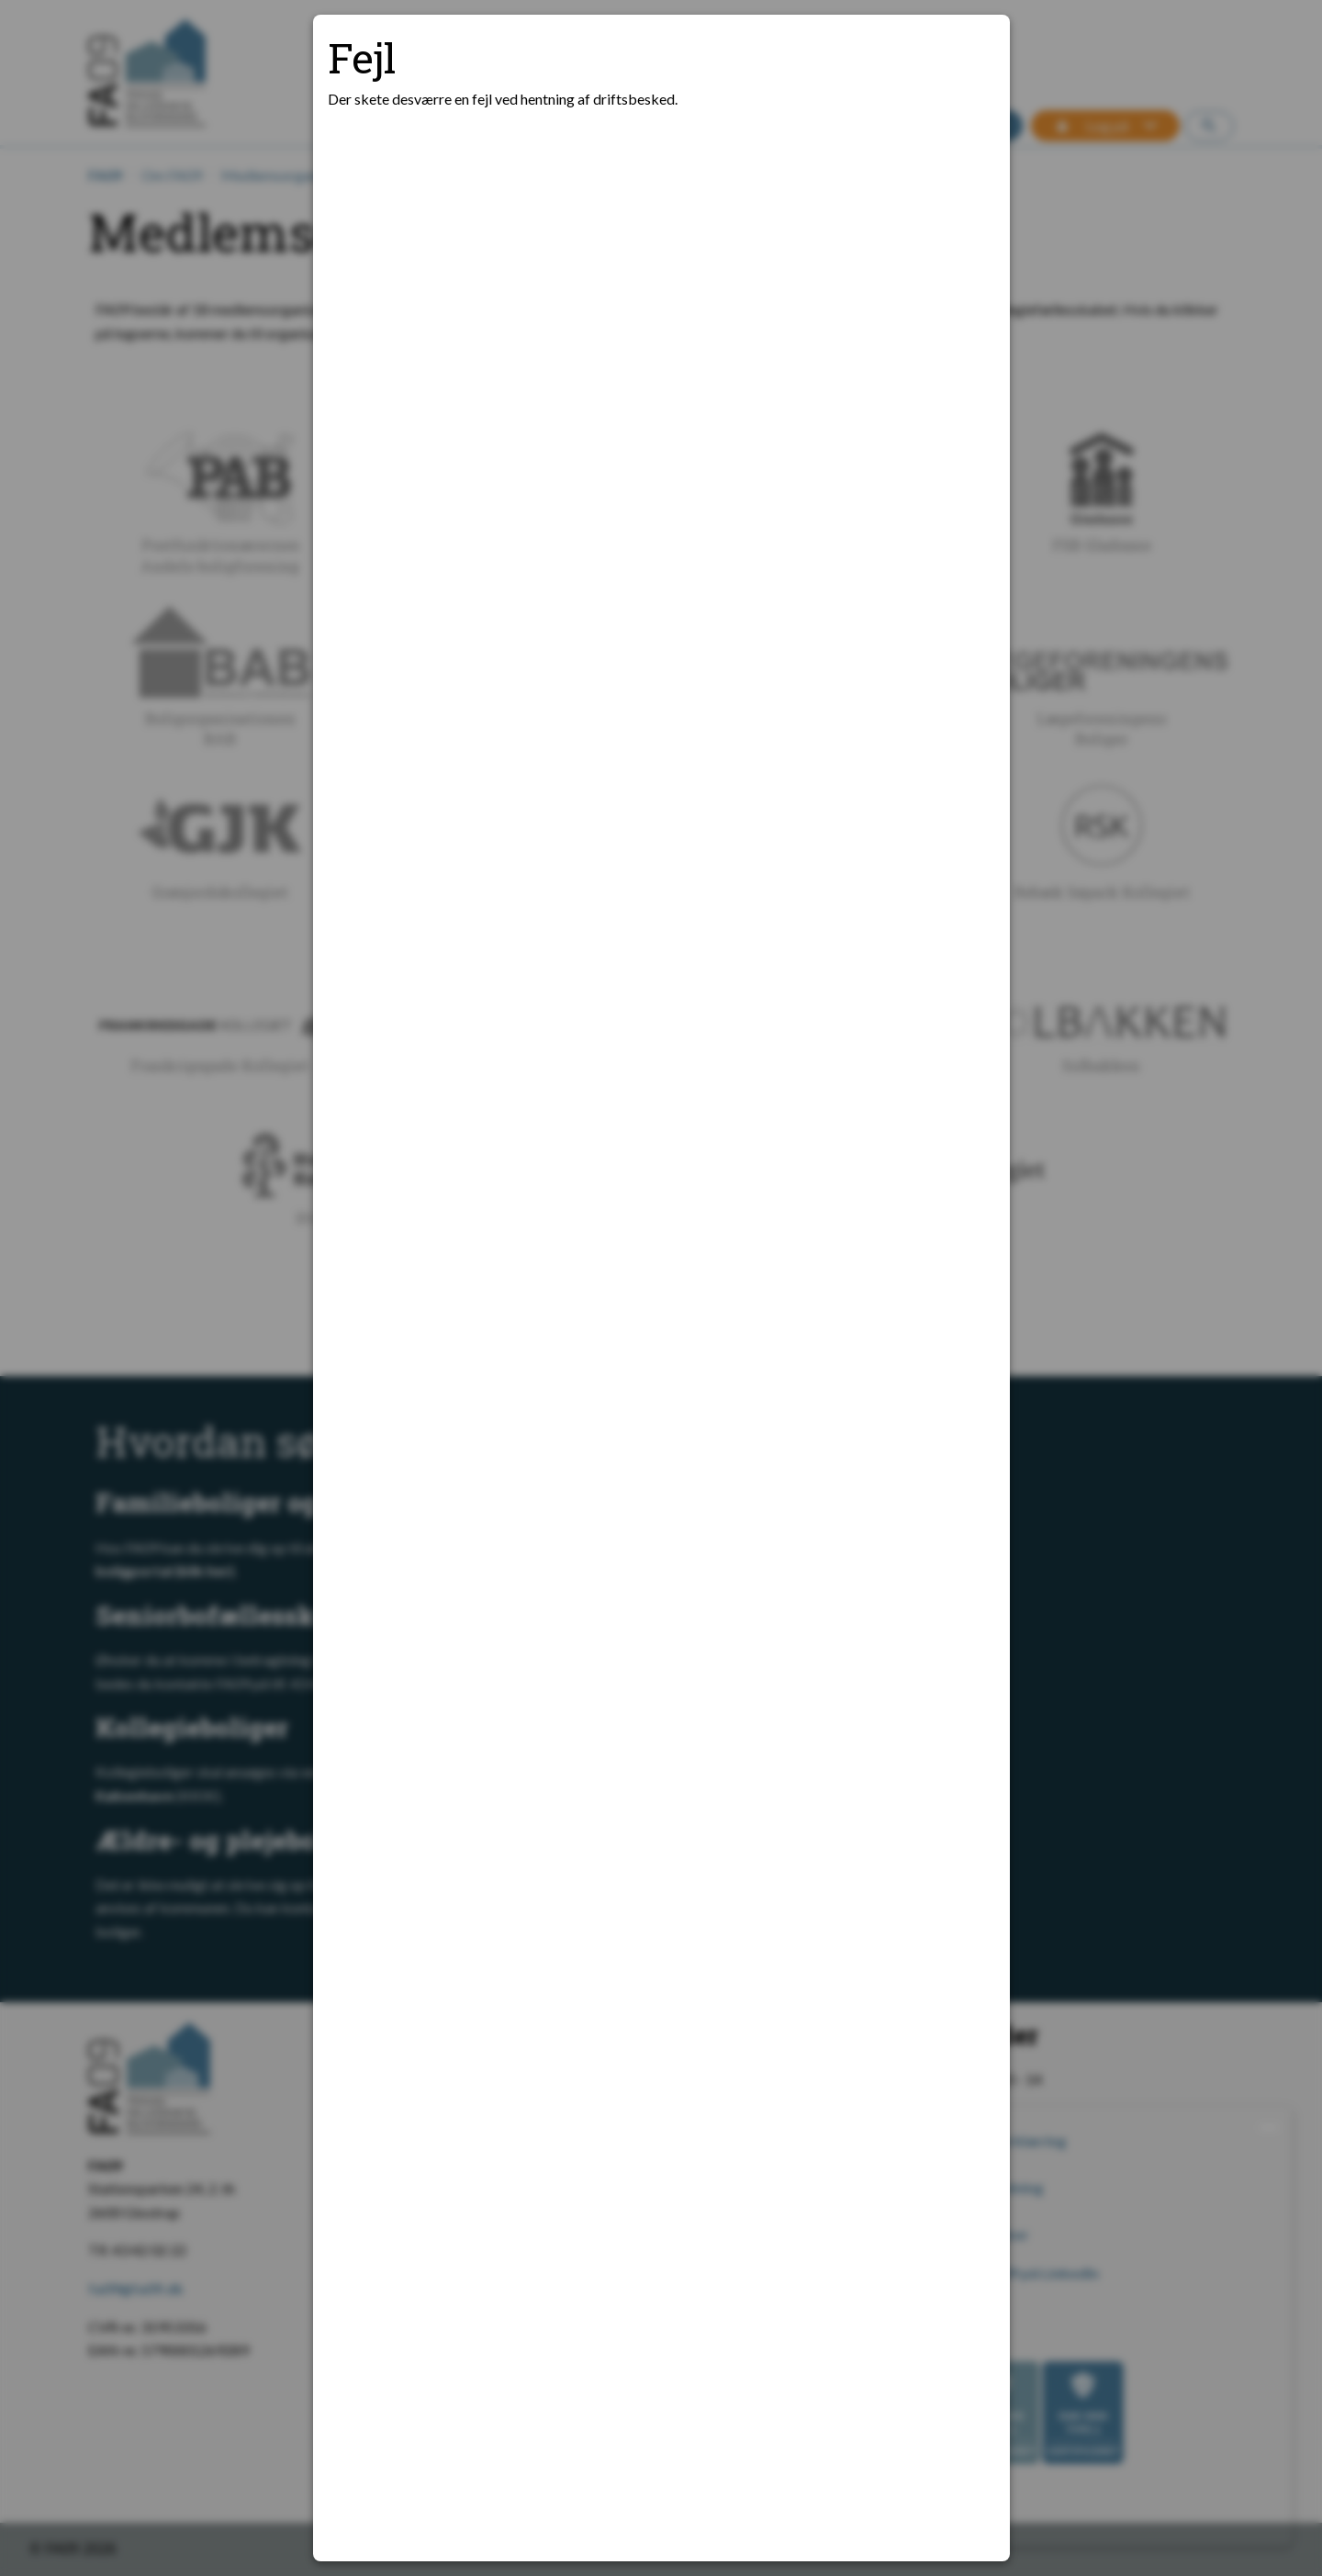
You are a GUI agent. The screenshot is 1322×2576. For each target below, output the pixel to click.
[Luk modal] (973, 51)
